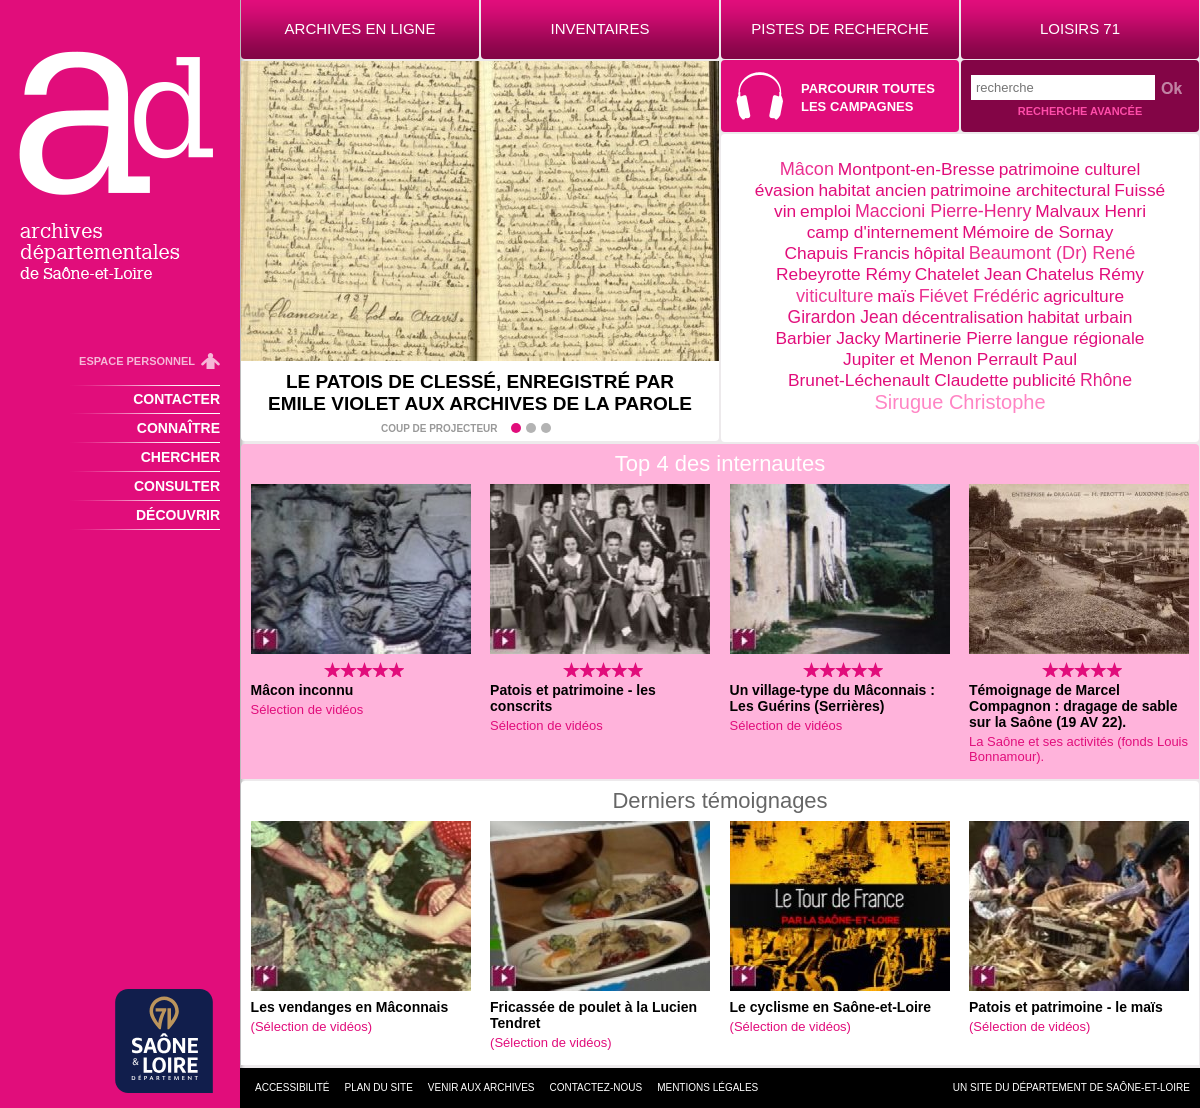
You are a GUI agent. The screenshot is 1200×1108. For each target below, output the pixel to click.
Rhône (1106, 380)
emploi (825, 211)
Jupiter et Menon (910, 359)
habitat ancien (872, 190)
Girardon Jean (843, 317)
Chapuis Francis (847, 253)
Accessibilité (292, 1087)
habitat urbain (1079, 317)
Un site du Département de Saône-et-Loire (1071, 1087)
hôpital (939, 253)
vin (785, 211)
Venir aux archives (481, 1087)
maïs (896, 296)
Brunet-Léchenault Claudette (898, 380)
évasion (785, 190)
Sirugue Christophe (959, 402)
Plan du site (378, 1087)
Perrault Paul (1027, 359)
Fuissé (1139, 190)
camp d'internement (883, 232)
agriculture (1083, 296)
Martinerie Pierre (948, 338)
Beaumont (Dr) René (1052, 253)
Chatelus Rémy (1085, 274)
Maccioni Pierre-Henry (943, 211)
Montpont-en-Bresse (916, 169)
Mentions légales (707, 1087)
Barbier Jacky (828, 338)
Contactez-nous (596, 1087)
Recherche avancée (1080, 111)
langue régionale (1080, 338)
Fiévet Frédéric (979, 296)
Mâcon (807, 169)
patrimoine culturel (1070, 169)
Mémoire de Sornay (1037, 232)
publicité (1044, 380)
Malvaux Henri (1090, 211)
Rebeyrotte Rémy (843, 274)
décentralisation (962, 317)
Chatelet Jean (968, 274)
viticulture (834, 295)
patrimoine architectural (1020, 190)
